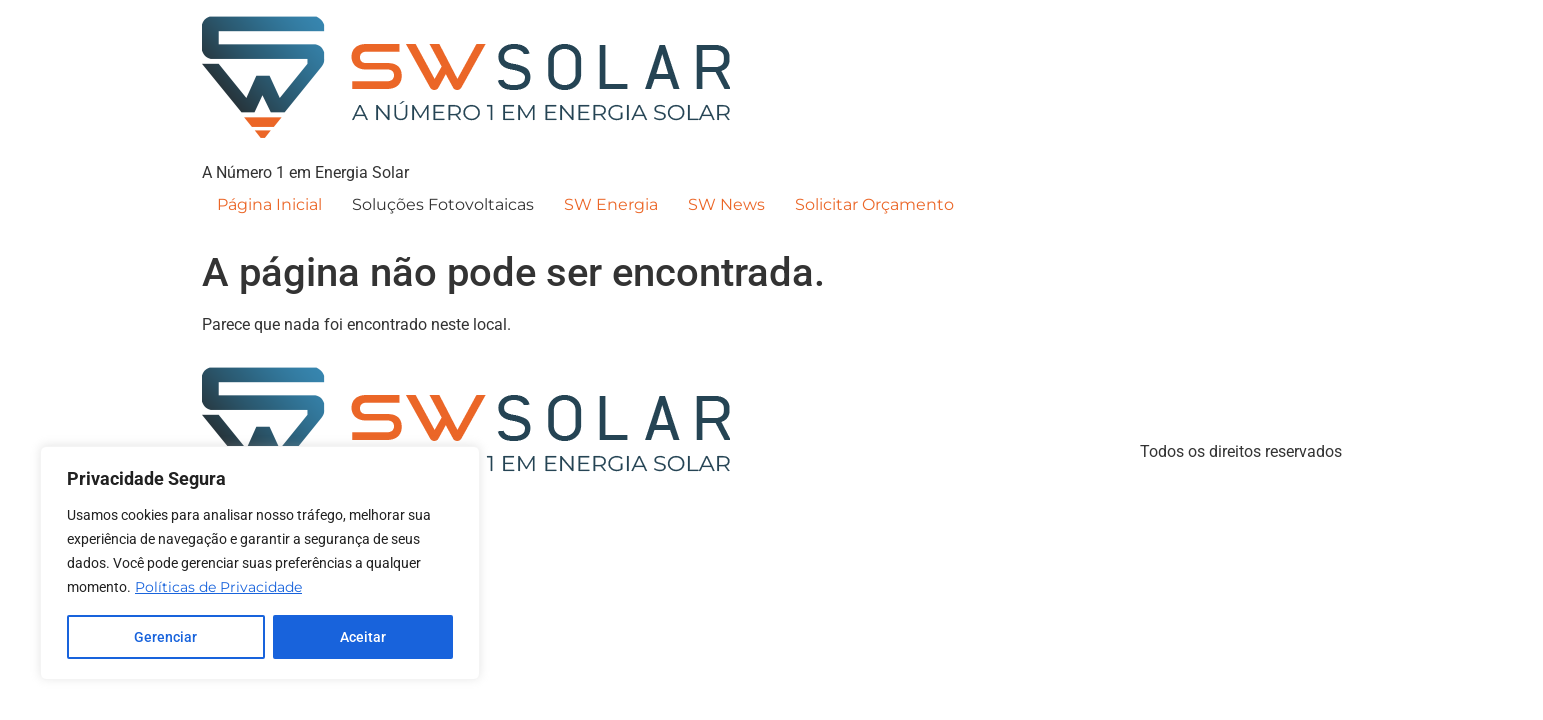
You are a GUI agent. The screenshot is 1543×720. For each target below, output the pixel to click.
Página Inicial (269, 204)
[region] (260, 563)
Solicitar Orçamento (874, 204)
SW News (726, 204)
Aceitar (363, 637)
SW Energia (611, 204)
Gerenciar (165, 637)
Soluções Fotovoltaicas (443, 204)
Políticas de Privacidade (218, 587)
